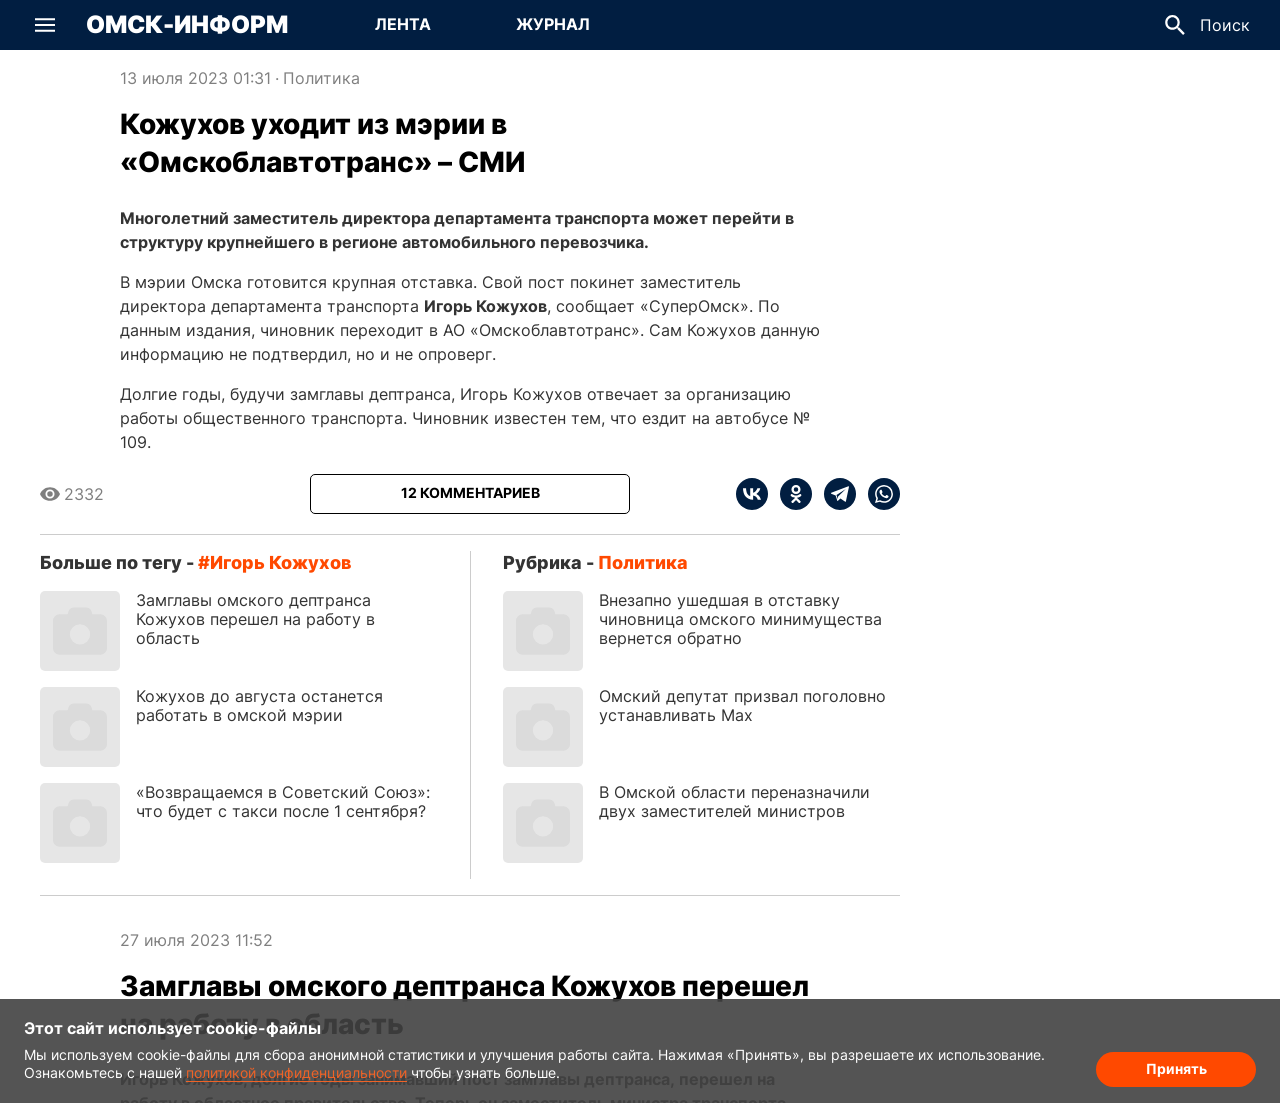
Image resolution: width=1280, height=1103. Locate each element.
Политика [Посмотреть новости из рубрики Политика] (321, 78)
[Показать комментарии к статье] (470, 494)
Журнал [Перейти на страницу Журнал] (553, 24)
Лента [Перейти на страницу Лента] (403, 24)
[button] (45, 25)
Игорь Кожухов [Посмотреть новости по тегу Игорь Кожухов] (280, 562)
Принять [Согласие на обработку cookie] (1176, 1068)
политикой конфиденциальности (296, 1072)
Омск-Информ (187, 25)
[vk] (752, 494)
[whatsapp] (878, 494)
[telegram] (834, 494)
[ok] (790, 494)
